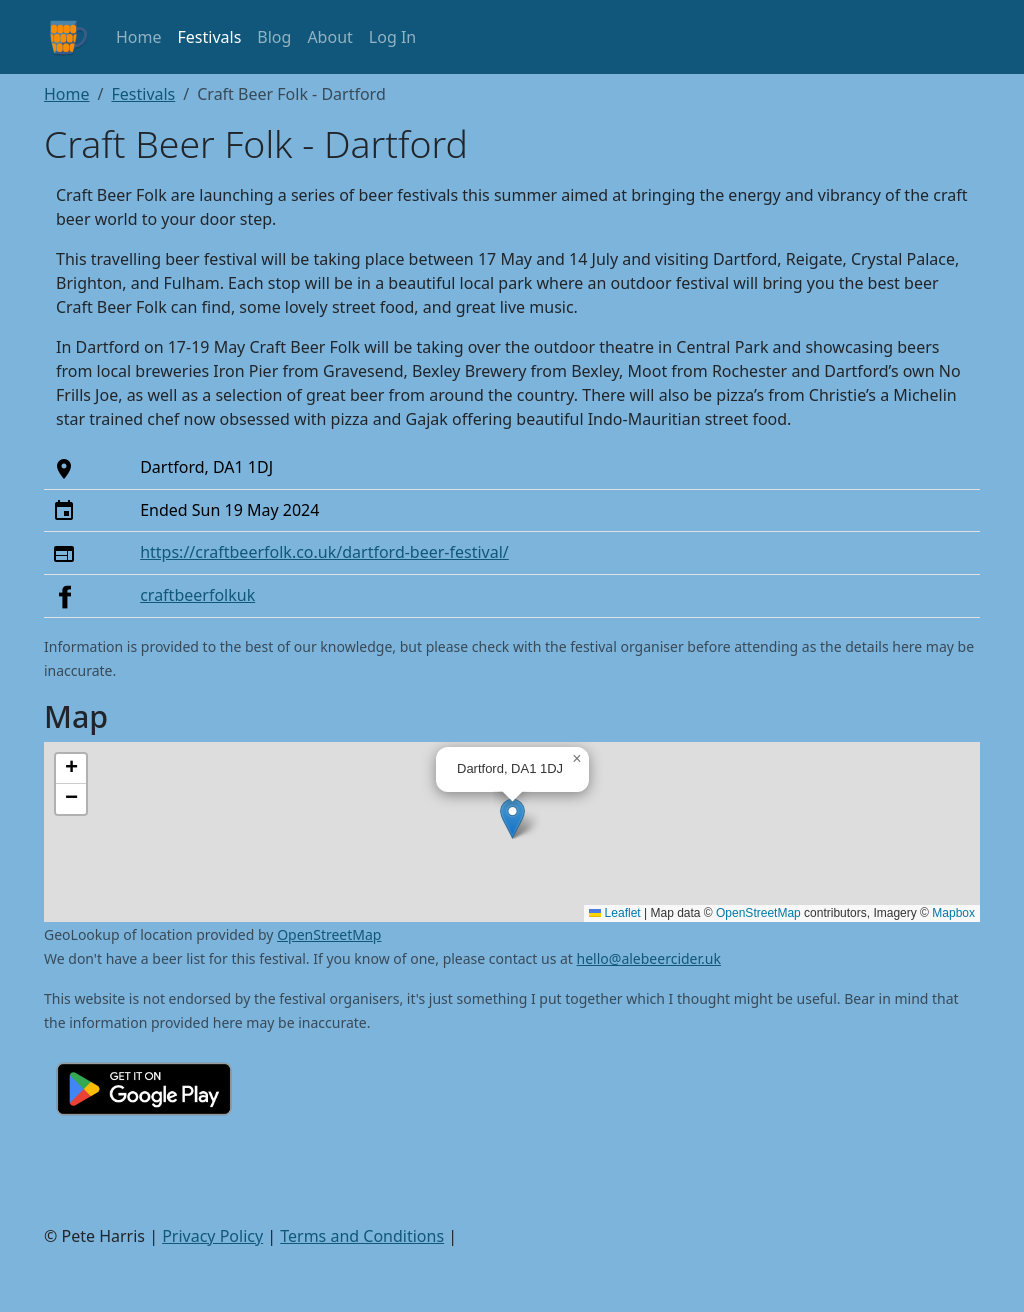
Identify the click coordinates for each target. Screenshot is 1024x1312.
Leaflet (614, 913)
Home (139, 37)
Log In (392, 37)
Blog (274, 37)
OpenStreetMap (758, 913)
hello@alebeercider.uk (649, 958)
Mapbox (953, 913)
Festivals (210, 37)
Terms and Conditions (362, 1236)
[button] (512, 818)
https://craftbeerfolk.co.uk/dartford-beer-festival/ (324, 552)
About (329, 37)
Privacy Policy (212, 1236)
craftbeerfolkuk (197, 595)
